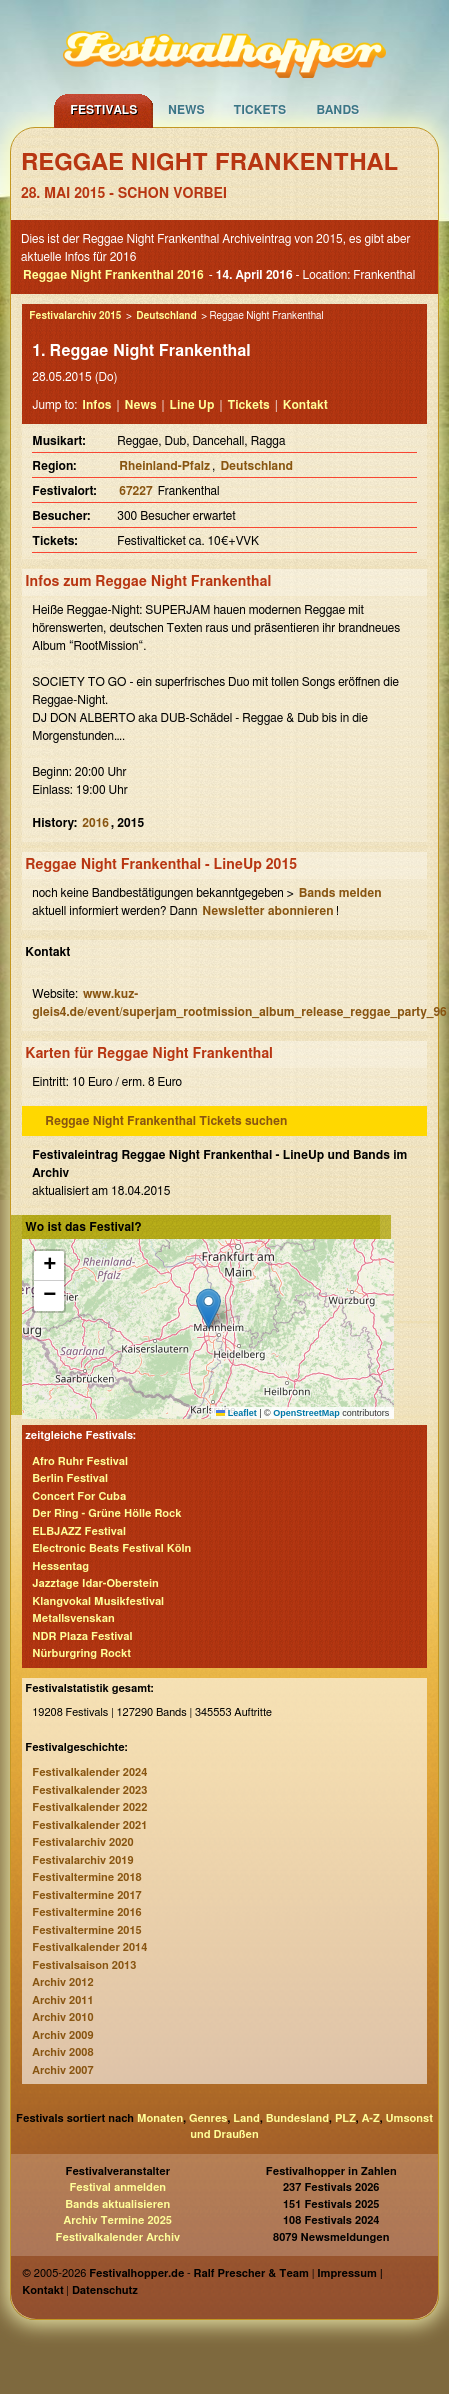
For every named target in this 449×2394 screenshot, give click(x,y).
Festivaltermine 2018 (86, 1877)
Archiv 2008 (62, 2052)
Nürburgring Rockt (81, 1653)
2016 (95, 823)
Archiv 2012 (62, 1982)
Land (246, 2118)
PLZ (345, 2118)
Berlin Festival (70, 1478)
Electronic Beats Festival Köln (111, 1548)
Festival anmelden (117, 2187)
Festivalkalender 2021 (89, 1825)
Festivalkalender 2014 (89, 1947)
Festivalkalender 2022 (89, 1807)
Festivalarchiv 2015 (75, 316)
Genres (208, 2118)
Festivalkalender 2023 (89, 1790)
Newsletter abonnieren (267, 911)
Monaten (160, 2118)
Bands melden (340, 893)
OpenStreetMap (306, 1413)
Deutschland (166, 316)
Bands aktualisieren (117, 2204)
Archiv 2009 (62, 2035)
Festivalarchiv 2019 (82, 1860)
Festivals (103, 110)
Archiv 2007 (62, 2070)
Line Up (192, 405)
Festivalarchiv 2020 (82, 1842)
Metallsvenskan (73, 1618)
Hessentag (60, 1566)
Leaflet (236, 1413)
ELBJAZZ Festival (79, 1531)
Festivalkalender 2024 (89, 1772)
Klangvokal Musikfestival (98, 1601)
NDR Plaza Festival (82, 1636)
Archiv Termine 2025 (118, 2220)
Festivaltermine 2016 (86, 1912)
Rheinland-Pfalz (164, 466)
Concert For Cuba (79, 1496)
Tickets (260, 110)
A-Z (371, 2118)
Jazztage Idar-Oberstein (95, 1583)
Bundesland (297, 2118)
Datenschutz (105, 2290)
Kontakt (305, 405)
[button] (208, 1308)
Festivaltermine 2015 (86, 1930)
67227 (135, 491)
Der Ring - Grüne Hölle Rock (106, 1513)
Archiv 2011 (62, 2000)
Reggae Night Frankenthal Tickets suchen (166, 1121)
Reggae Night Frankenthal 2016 (113, 275)
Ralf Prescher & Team (251, 2273)
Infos (96, 405)
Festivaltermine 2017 (86, 1895)
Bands (338, 110)
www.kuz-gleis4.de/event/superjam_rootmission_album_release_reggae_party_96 (239, 1003)
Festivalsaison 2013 (84, 1965)
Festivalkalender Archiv (118, 2237)
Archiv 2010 (62, 2017)
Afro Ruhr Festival (80, 1461)
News (186, 110)
